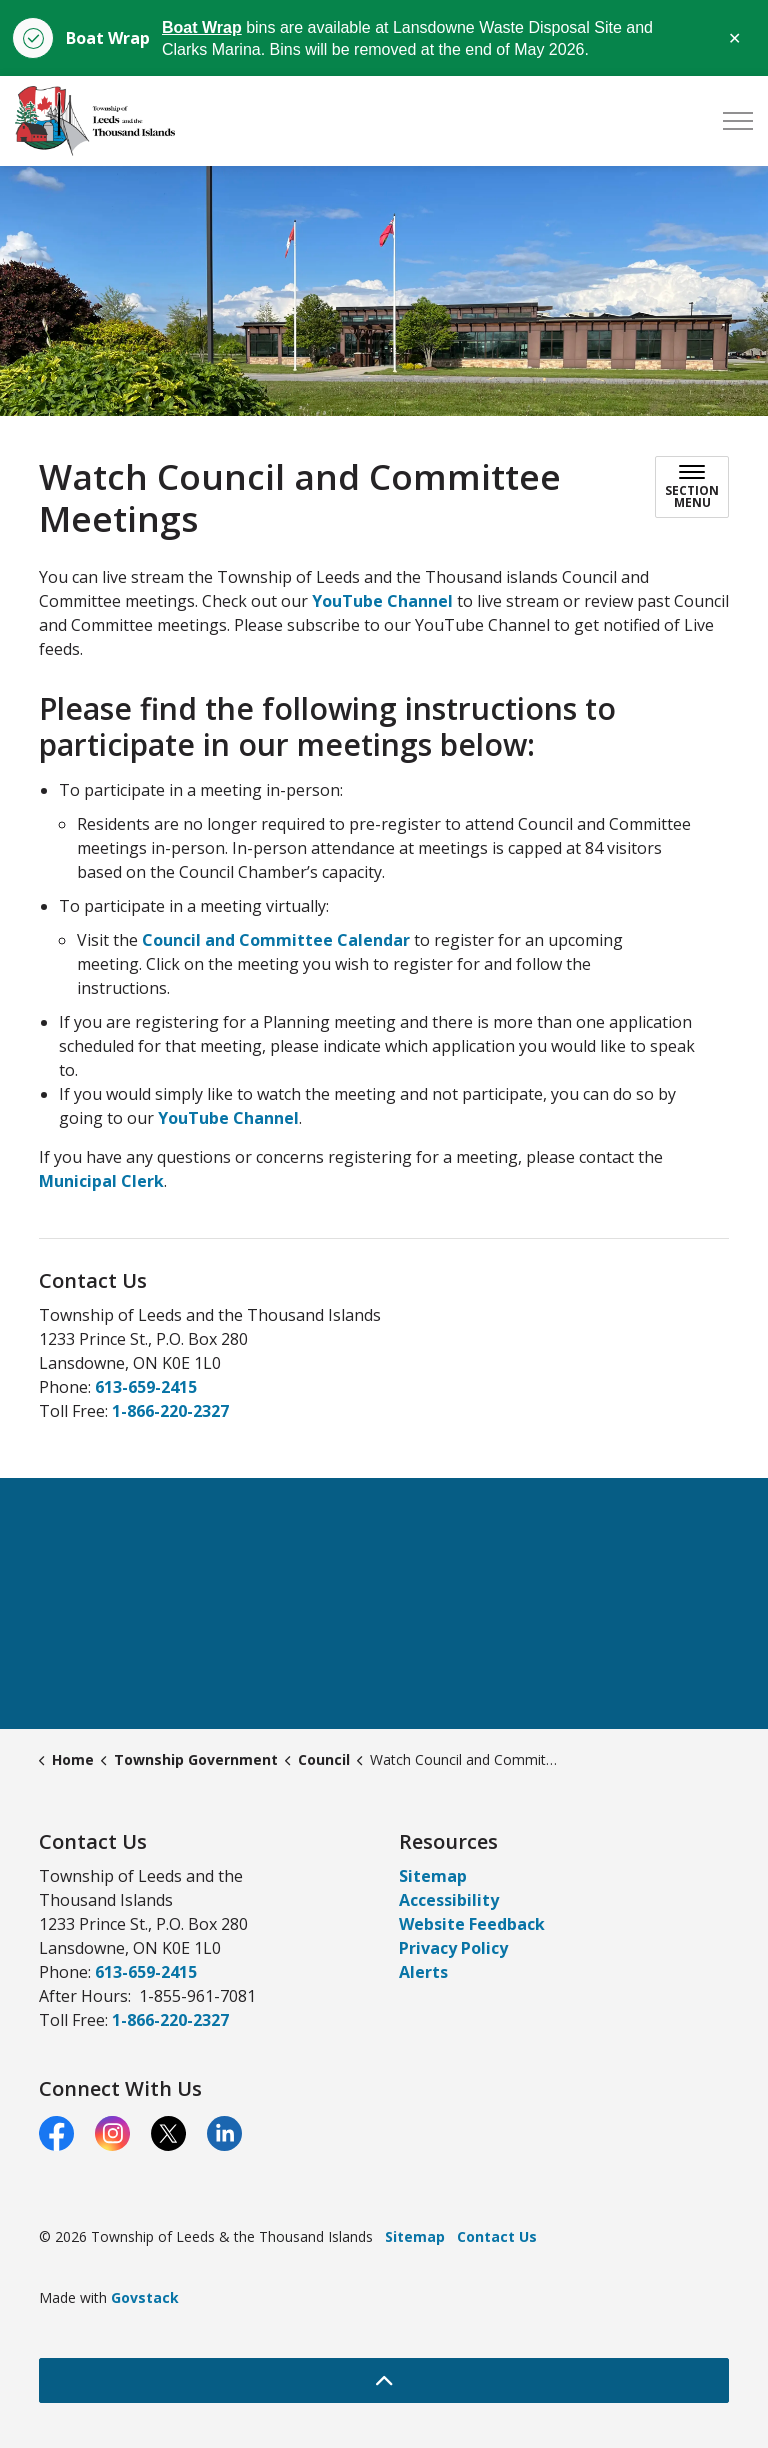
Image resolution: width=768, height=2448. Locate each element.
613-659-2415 (146, 1387)
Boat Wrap (202, 27)
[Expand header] (738, 121)
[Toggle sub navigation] (692, 487)
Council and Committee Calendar (276, 940)
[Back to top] (384, 2380)
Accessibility (449, 1900)
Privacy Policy (453, 1948)
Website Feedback (472, 1924)
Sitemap (433, 1876)
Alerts (423, 1972)
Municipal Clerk (101, 1181)
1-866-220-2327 (170, 1411)
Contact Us (497, 2236)
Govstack (145, 2297)
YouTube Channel (382, 601)
